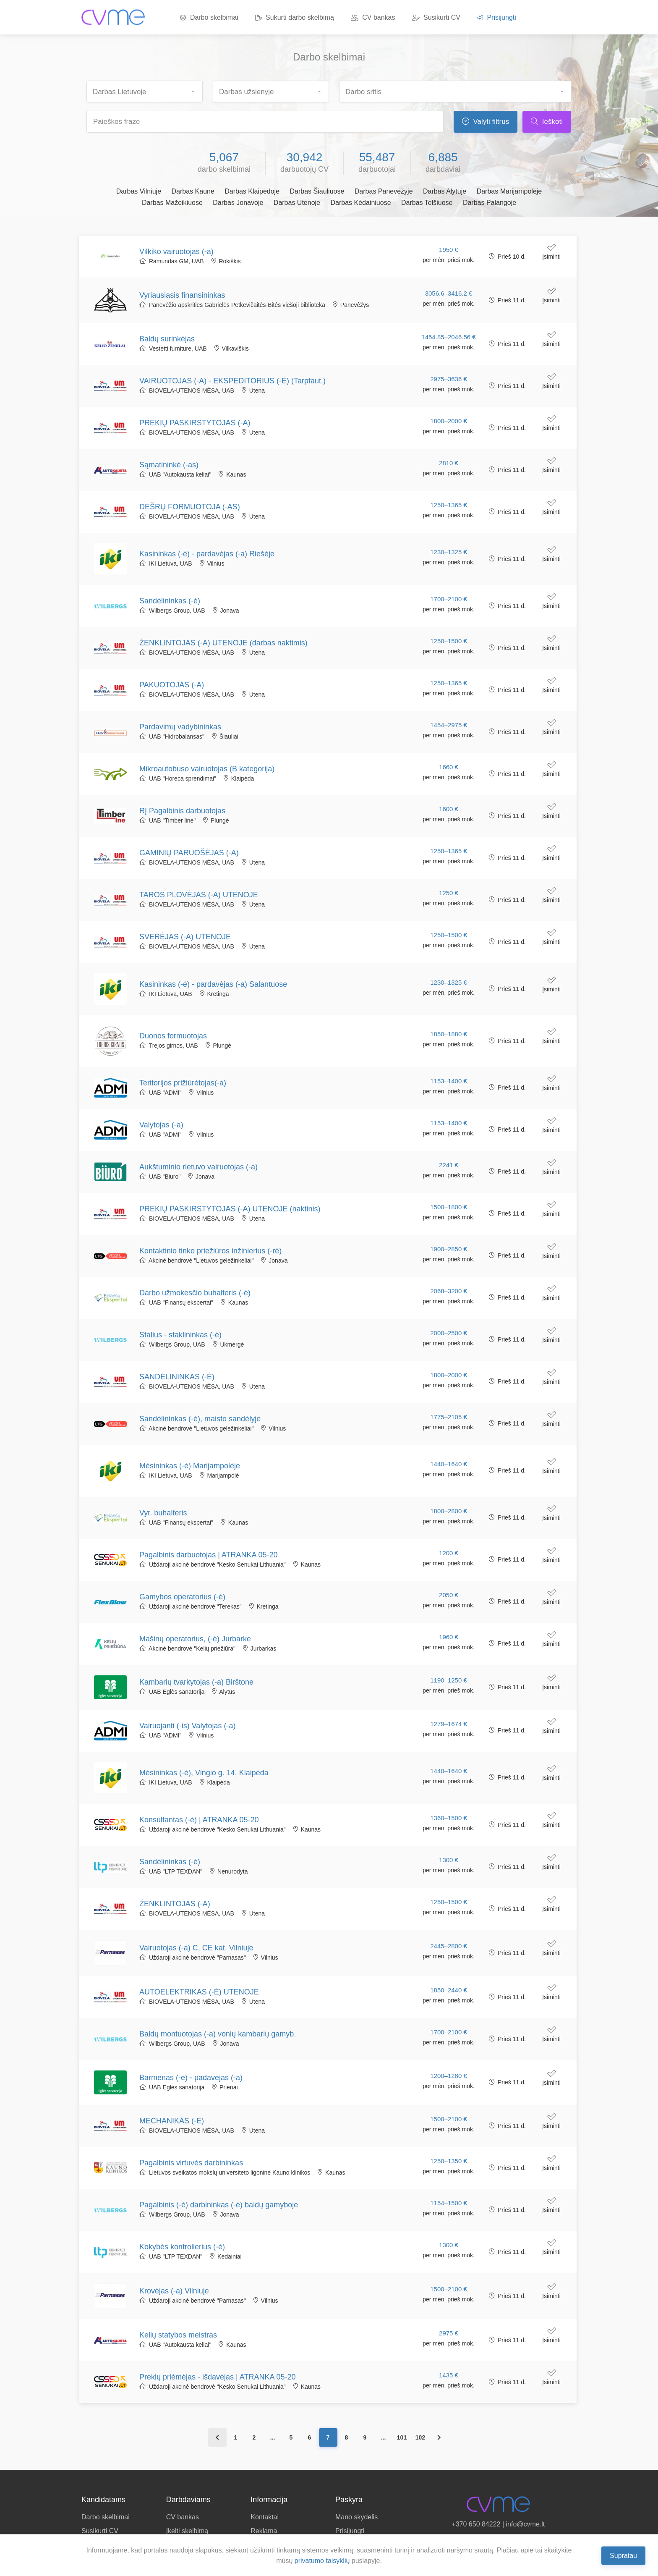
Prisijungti (496, 17)
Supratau (623, 2555)
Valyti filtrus (485, 122)
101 (402, 2437)
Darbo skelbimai (209, 17)
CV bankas (373, 17)
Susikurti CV (436, 17)
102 (420, 2437)
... (272, 2437)
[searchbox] (148, 89)
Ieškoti (547, 122)
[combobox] (144, 91)
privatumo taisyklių (322, 2560)
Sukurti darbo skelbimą (294, 17)
